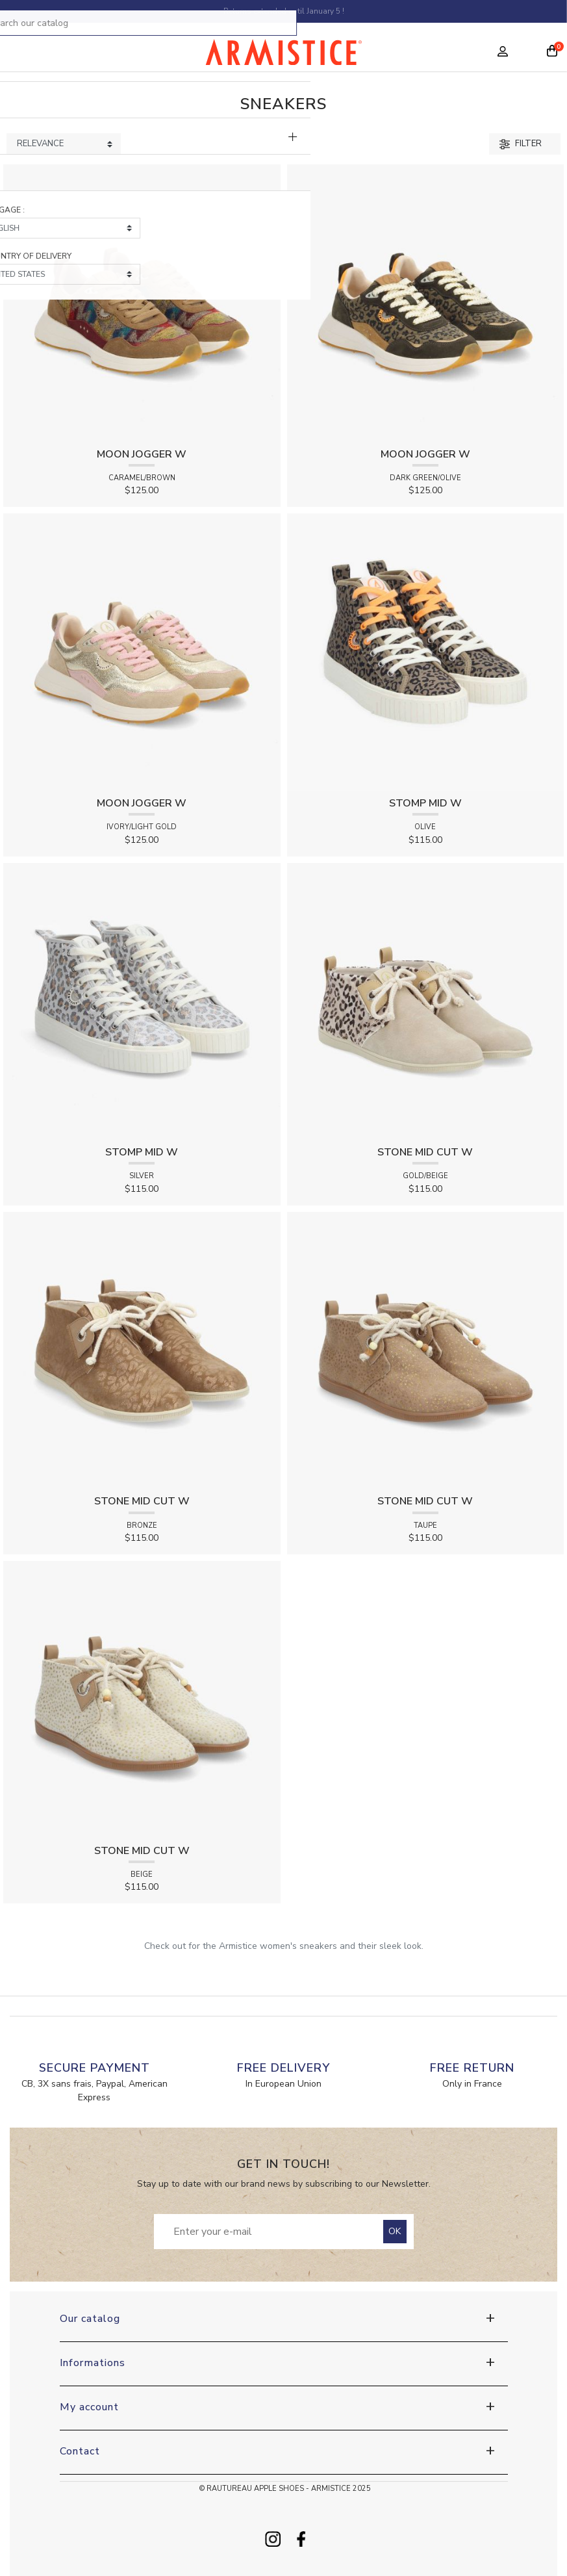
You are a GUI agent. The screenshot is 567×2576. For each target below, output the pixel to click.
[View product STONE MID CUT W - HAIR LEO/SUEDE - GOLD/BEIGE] (425, 1000)
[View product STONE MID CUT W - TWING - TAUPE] (425, 1350)
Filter (520, 143)
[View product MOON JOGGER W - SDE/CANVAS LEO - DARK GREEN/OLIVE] (425, 302)
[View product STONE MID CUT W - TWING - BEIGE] (142, 1699)
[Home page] (283, 55)
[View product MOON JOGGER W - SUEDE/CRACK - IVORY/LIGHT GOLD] (142, 651)
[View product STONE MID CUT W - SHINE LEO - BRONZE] (142, 1350)
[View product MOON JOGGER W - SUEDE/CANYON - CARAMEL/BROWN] (142, 302)
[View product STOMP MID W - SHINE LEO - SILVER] (142, 1000)
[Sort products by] (63, 144)
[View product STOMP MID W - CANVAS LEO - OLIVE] (425, 651)
